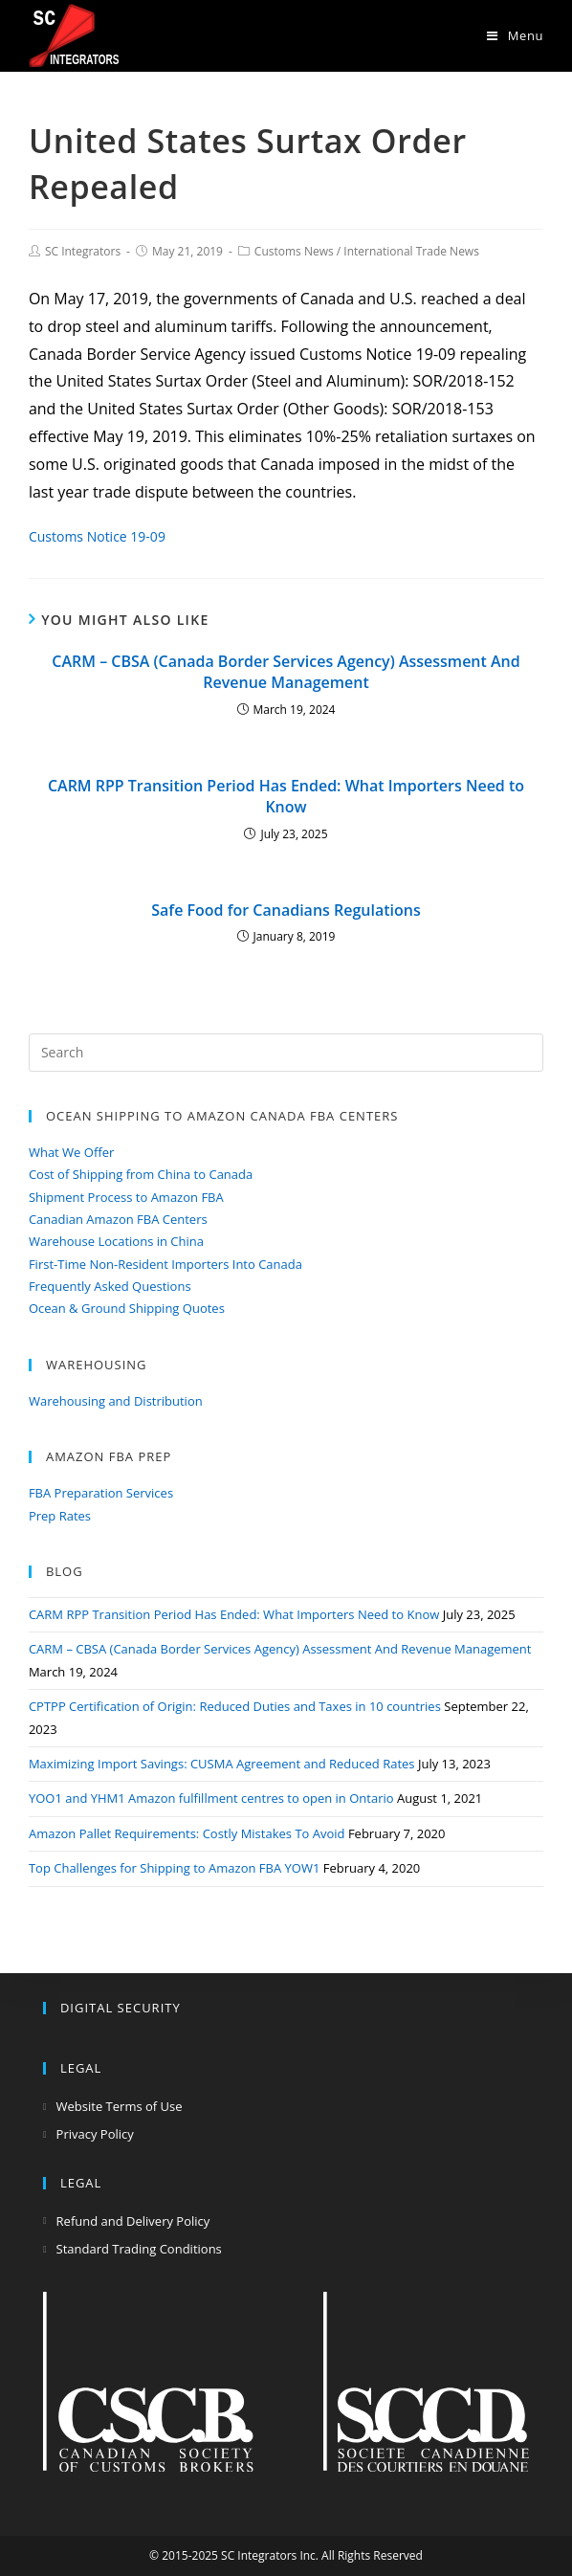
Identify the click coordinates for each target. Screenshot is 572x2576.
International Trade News (411, 251)
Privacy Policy (95, 2134)
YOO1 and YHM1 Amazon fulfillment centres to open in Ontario (211, 1798)
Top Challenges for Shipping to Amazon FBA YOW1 (174, 1867)
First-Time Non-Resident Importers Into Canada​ (165, 1264)
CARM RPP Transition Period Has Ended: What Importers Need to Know (286, 796)
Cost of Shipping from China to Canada (141, 1174)
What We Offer (71, 1152)
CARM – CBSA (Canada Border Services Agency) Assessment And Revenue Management (285, 672)
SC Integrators (83, 251)
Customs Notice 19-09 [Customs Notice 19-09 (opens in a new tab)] (97, 536)
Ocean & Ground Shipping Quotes (127, 1308)
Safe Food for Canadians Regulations (285, 910)
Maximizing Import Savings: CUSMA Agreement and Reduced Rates (222, 1763)
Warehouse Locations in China (116, 1241)
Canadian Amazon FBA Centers (118, 1219)
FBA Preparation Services (101, 1492)
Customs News (294, 251)
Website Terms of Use (119, 2106)
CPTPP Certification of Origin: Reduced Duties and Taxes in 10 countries (235, 1706)
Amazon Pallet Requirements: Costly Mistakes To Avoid (187, 1833)
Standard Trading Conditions (139, 2248)
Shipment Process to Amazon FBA (126, 1197)
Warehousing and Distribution (116, 1401)
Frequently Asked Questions (110, 1286)
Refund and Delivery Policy (133, 2221)
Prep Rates (60, 1515)
